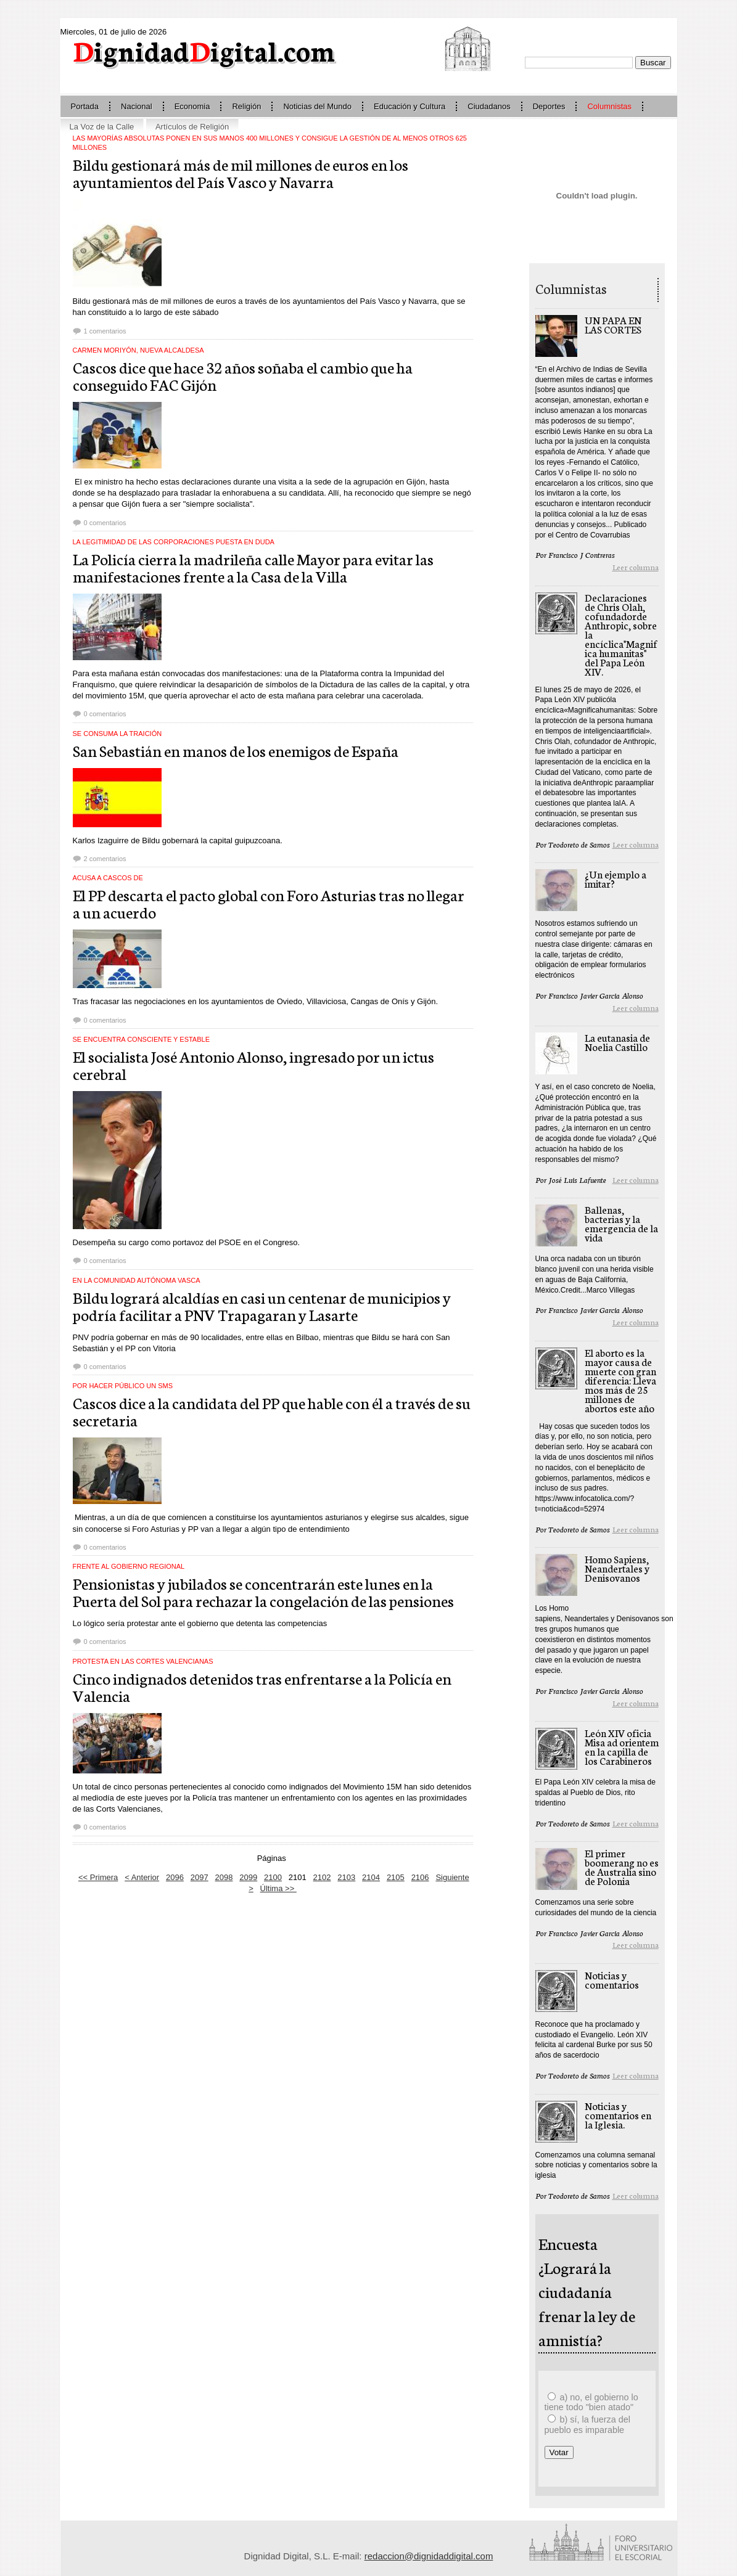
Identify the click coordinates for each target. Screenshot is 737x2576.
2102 (322, 1877)
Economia (192, 106)
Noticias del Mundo (317, 106)
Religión (246, 106)
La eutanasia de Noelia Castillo (617, 1041)
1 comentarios (105, 331)
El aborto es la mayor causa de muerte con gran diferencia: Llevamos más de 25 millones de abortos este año (620, 1380)
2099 (248, 1877)
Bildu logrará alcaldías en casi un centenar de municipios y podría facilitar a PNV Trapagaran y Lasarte (262, 1305)
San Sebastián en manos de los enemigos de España (235, 750)
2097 (199, 1877)
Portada (85, 106)
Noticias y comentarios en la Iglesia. (618, 2114)
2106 (420, 1877)
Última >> (278, 1888)
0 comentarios (105, 522)
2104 (371, 1877)
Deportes (549, 106)
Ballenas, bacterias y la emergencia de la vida (621, 1223)
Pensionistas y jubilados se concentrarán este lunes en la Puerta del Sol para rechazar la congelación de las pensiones (263, 1591)
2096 (175, 1877)
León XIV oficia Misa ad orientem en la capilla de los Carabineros (622, 1746)
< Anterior (142, 1877)
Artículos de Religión (192, 126)
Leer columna (635, 567)
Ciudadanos (488, 106)
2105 (396, 1877)
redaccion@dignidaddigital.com (428, 2556)
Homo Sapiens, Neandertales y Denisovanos (617, 1568)
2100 (273, 1877)
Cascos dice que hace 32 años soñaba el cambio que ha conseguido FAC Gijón (243, 375)
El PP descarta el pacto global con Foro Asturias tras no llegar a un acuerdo (268, 903)
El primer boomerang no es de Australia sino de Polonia (622, 1866)
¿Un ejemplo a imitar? (615, 878)
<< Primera (98, 1877)
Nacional (136, 106)
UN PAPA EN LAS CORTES (613, 324)
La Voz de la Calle (102, 126)
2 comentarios (105, 858)
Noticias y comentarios (612, 1979)
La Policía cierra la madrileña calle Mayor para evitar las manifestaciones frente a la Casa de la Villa (253, 567)
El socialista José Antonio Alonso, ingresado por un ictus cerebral (253, 1064)
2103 (346, 1877)
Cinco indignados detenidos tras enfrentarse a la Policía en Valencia (262, 1686)
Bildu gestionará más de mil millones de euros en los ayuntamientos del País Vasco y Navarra (240, 172)
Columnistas (609, 106)
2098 (224, 1877)
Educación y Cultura (409, 106)
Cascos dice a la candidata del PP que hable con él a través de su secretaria (272, 1411)
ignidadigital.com (204, 49)
